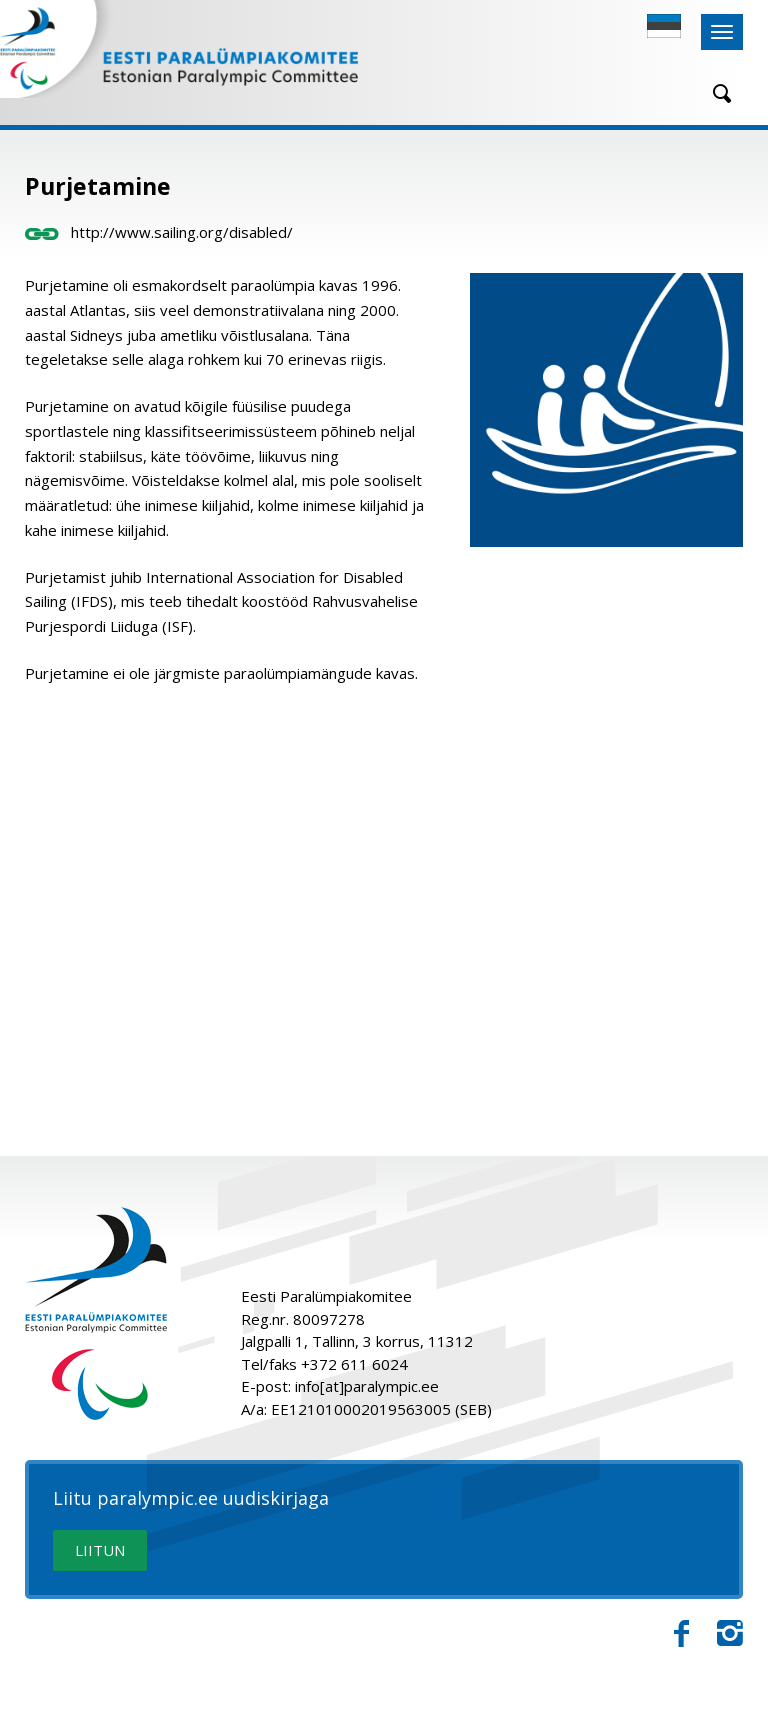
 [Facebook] (681, 1634)
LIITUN (100, 1550)
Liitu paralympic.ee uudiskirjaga (191, 1499)
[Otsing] (715, 93)
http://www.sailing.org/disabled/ (159, 232)
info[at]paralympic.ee (367, 1386)
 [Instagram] (730, 1634)
